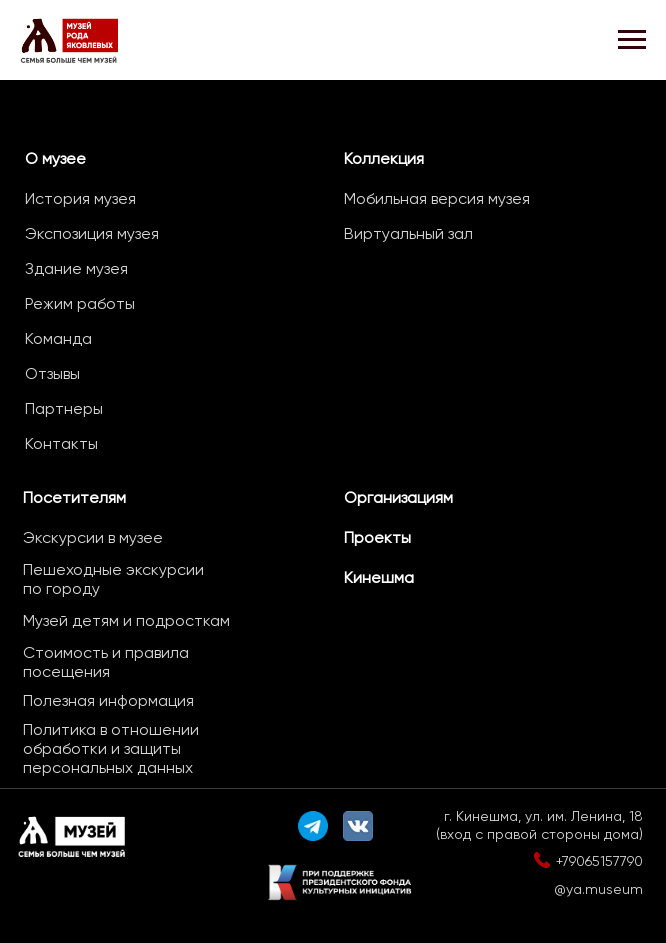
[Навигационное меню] (632, 40)
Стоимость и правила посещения (106, 662)
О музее (55, 158)
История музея (80, 198)
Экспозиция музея (92, 233)
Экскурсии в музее (93, 537)
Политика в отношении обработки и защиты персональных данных (111, 748)
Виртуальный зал (408, 233)
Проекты (377, 537)
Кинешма (379, 577)
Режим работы (80, 303)
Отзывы (52, 373)
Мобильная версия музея (437, 198)
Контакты (61, 443)
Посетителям (74, 497)
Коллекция (384, 158)
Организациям (398, 497)
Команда (58, 338)
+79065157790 (599, 861)
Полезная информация (108, 700)
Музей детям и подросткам (126, 620)
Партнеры (64, 408)
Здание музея (76, 268)
